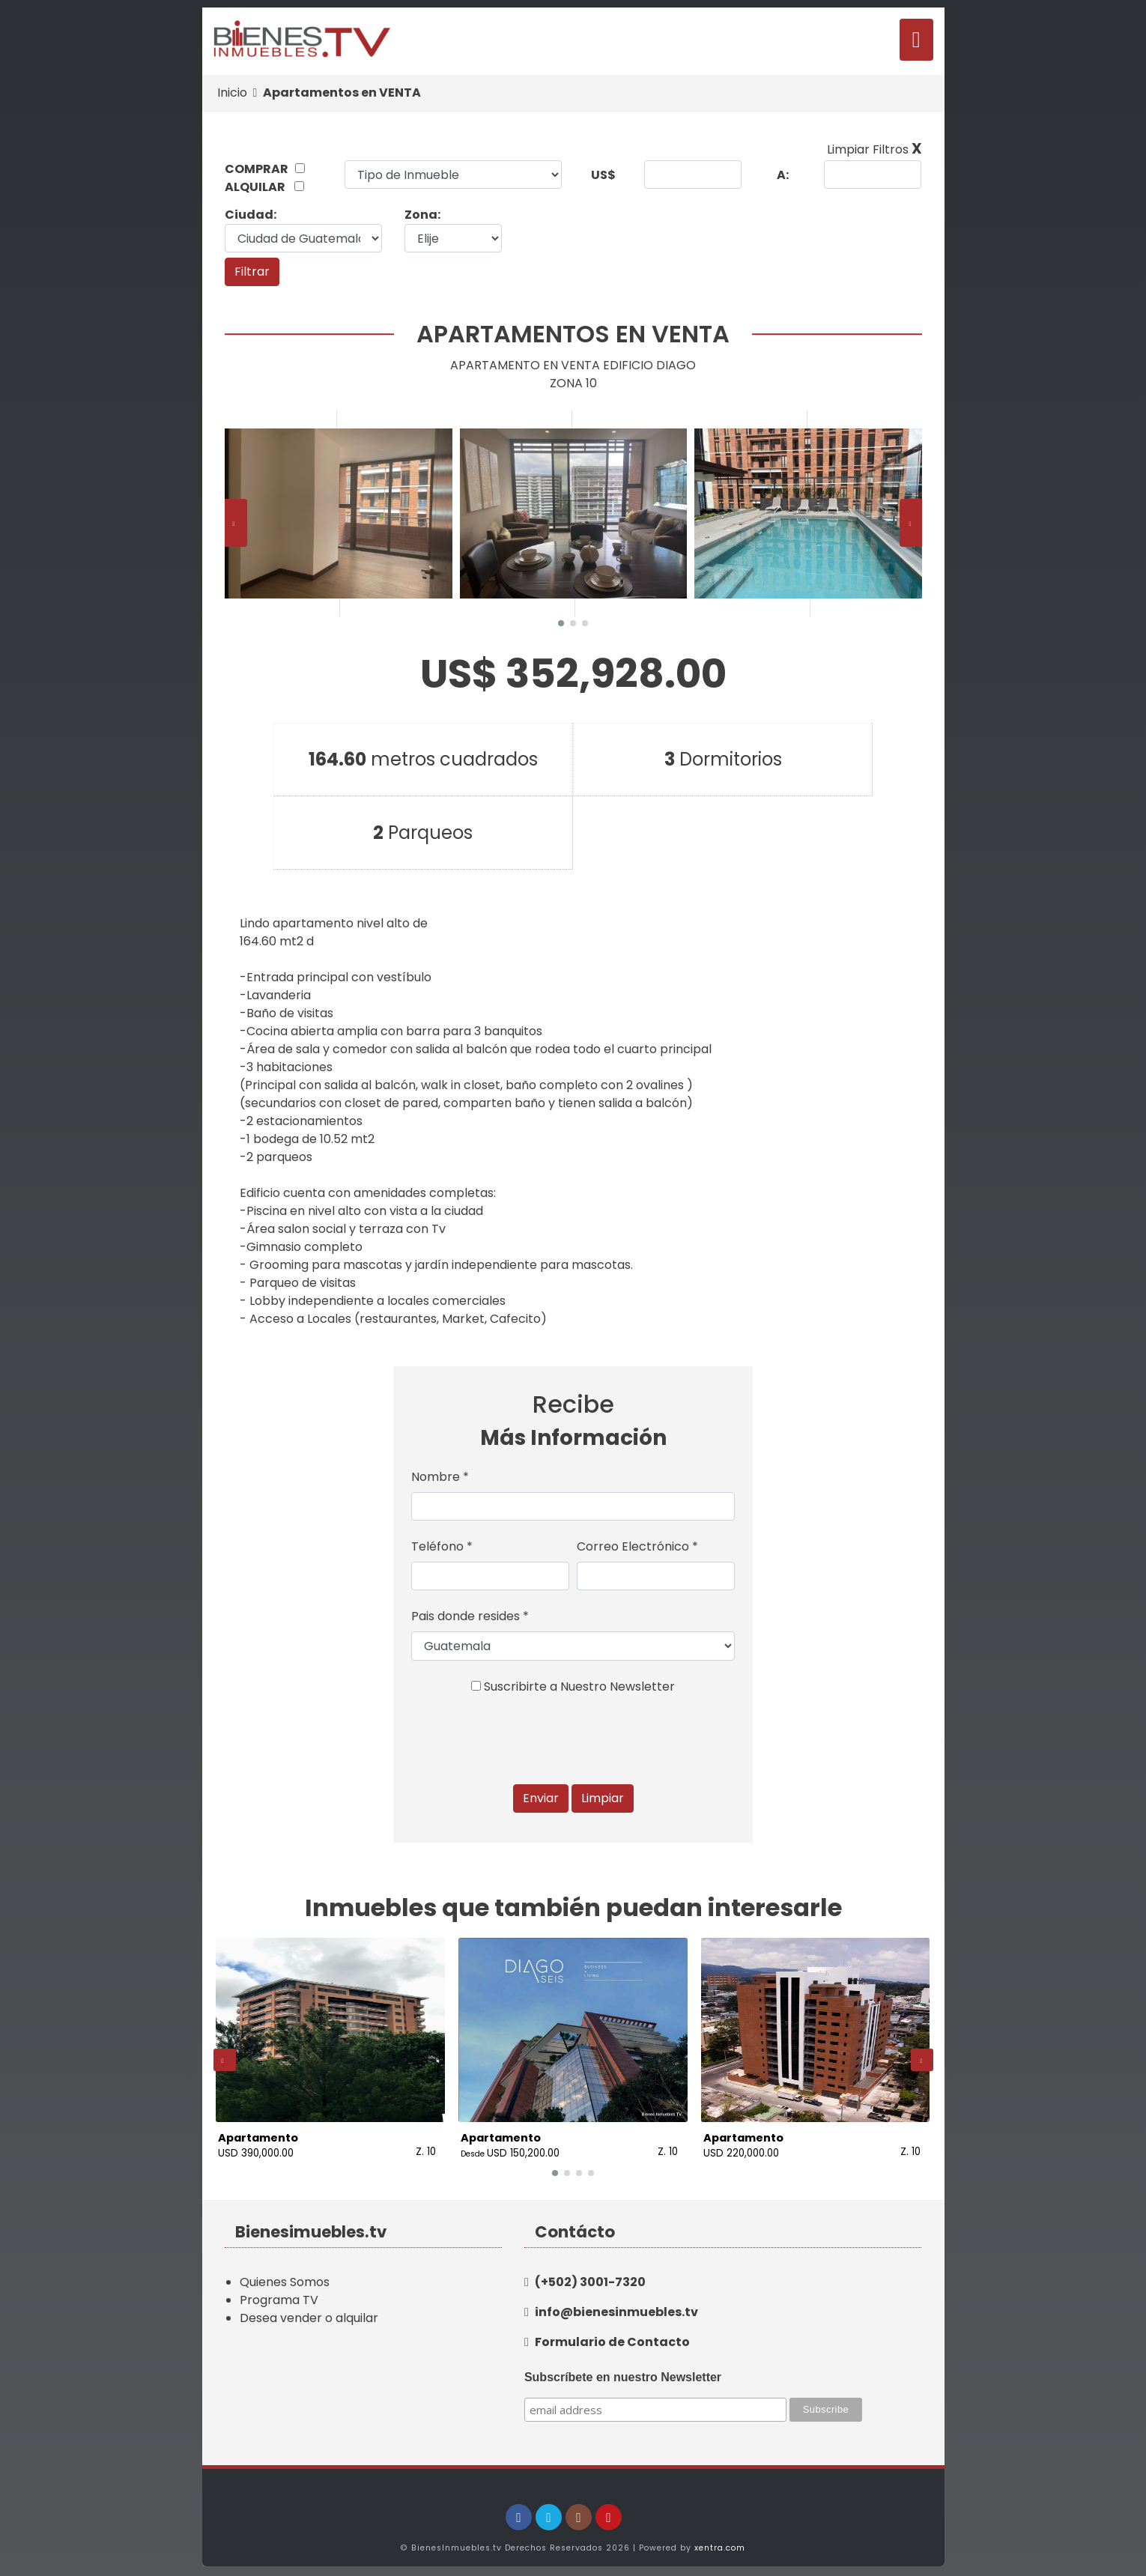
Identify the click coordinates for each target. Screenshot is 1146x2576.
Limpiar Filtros (874, 149)
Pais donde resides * (470, 1616)
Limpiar (602, 1798)
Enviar (541, 1798)
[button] (561, 623)
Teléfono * (442, 1546)
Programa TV (279, 2294)
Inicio (232, 92)
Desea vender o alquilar (309, 2312)
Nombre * (440, 1476)
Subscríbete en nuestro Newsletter (622, 2372)
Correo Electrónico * (637, 1546)
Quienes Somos (285, 2276)
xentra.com (719, 2542)
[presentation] (236, 523)
